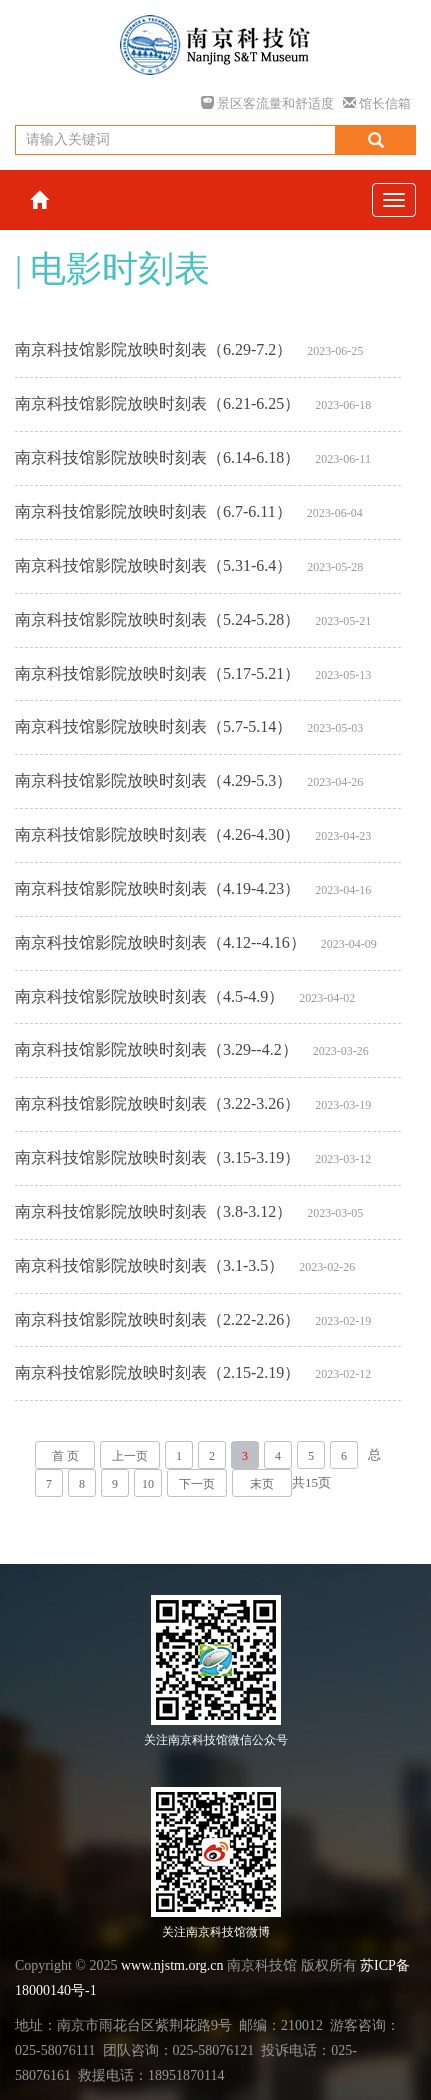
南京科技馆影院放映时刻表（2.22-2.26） (157, 1319)
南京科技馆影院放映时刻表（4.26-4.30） (157, 834)
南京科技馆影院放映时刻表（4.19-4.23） (157, 888)
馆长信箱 (377, 103)
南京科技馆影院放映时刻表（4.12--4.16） (160, 942)
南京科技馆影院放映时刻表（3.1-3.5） (149, 1265)
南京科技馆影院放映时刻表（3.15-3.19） (157, 1157)
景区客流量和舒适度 (267, 103)
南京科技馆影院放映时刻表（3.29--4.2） (156, 1049)
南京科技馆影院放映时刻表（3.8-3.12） (153, 1211)
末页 (262, 1484)
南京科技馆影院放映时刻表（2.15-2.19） (157, 1372)
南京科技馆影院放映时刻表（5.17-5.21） (157, 673)
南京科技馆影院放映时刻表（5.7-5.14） (153, 726)
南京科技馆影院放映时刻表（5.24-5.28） (157, 619)
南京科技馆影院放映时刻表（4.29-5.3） (153, 780)
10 (148, 1484)
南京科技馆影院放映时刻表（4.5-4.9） (149, 996)
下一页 (197, 1484)
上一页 (130, 1456)
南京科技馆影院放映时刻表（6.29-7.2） (153, 349)
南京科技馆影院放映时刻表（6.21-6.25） (157, 403)
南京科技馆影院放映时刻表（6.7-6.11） (153, 511)
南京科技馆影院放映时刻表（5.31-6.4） (153, 565)
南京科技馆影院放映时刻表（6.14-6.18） (157, 457)
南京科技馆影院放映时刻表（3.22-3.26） (157, 1103)
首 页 (65, 1456)
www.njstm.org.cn (172, 1965)
